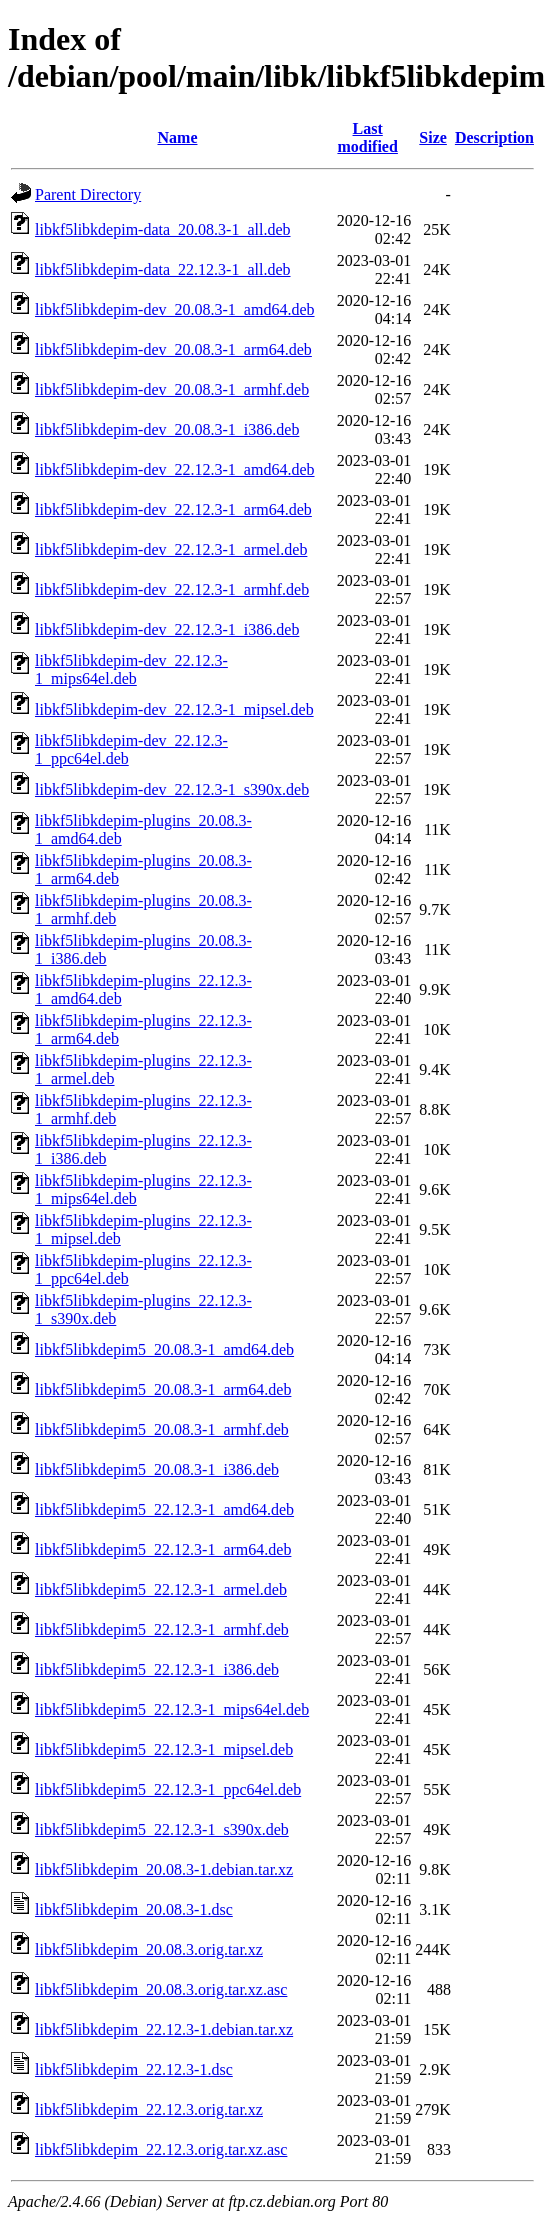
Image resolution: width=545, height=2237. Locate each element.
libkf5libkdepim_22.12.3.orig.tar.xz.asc (161, 2149)
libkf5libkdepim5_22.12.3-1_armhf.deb (162, 1629)
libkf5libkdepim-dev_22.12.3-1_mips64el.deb (131, 669)
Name (178, 137)
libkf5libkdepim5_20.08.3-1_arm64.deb (163, 1389)
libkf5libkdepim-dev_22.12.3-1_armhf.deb (172, 589)
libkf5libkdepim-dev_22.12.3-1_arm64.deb (173, 509)
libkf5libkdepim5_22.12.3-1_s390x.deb (162, 1829)
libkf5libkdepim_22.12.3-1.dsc (134, 2069)
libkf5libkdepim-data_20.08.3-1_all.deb (163, 229)
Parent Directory (88, 194)
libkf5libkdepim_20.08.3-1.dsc (134, 1909)
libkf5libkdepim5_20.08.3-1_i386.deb (157, 1469)
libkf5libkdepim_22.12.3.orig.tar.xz (149, 2109)
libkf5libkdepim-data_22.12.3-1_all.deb (163, 269)
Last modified (367, 137)
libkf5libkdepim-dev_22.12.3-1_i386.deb (167, 629)
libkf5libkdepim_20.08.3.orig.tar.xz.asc (161, 1989)
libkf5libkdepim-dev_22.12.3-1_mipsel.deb (174, 709)
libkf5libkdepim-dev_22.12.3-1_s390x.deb (172, 789)
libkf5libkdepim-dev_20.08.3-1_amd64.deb (175, 309)
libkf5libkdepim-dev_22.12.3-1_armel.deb (171, 549)
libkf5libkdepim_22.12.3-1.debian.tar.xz (164, 2029)
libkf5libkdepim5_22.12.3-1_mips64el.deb (172, 1709)
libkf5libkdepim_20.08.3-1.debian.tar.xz (164, 1869)
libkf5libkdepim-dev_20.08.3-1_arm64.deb (173, 349)
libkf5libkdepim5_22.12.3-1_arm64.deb (163, 1549)
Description (494, 137)
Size (433, 137)
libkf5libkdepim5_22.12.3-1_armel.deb (161, 1589)
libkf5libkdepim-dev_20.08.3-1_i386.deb (167, 429)
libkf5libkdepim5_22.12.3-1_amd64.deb (164, 1509)
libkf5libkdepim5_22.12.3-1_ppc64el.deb (168, 1789)
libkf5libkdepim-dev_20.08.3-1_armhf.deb (172, 389)
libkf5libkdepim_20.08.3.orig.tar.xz (149, 1949)
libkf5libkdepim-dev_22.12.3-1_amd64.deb (175, 469)
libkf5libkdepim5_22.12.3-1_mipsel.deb (164, 1749)
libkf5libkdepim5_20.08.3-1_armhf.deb (162, 1429)
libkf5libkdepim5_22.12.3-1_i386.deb (157, 1669)
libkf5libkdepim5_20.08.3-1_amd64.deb (164, 1349)
